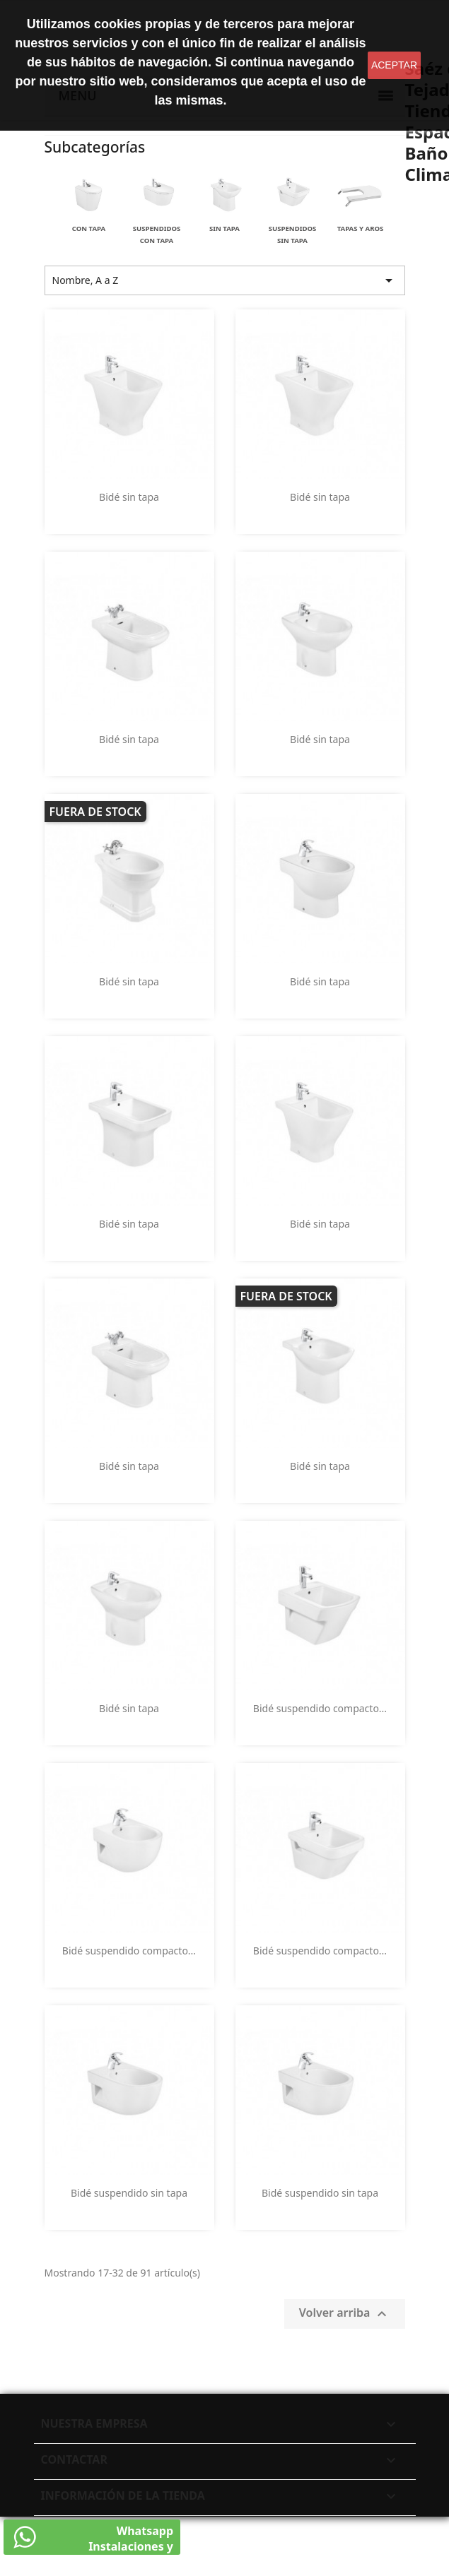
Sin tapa (224, 228)
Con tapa (88, 228)
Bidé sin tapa (129, 497)
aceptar (394, 65)
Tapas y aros (360, 228)
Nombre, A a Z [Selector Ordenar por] (224, 280)
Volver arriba (344, 2313)
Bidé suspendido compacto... (320, 1708)
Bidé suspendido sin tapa (129, 2193)
